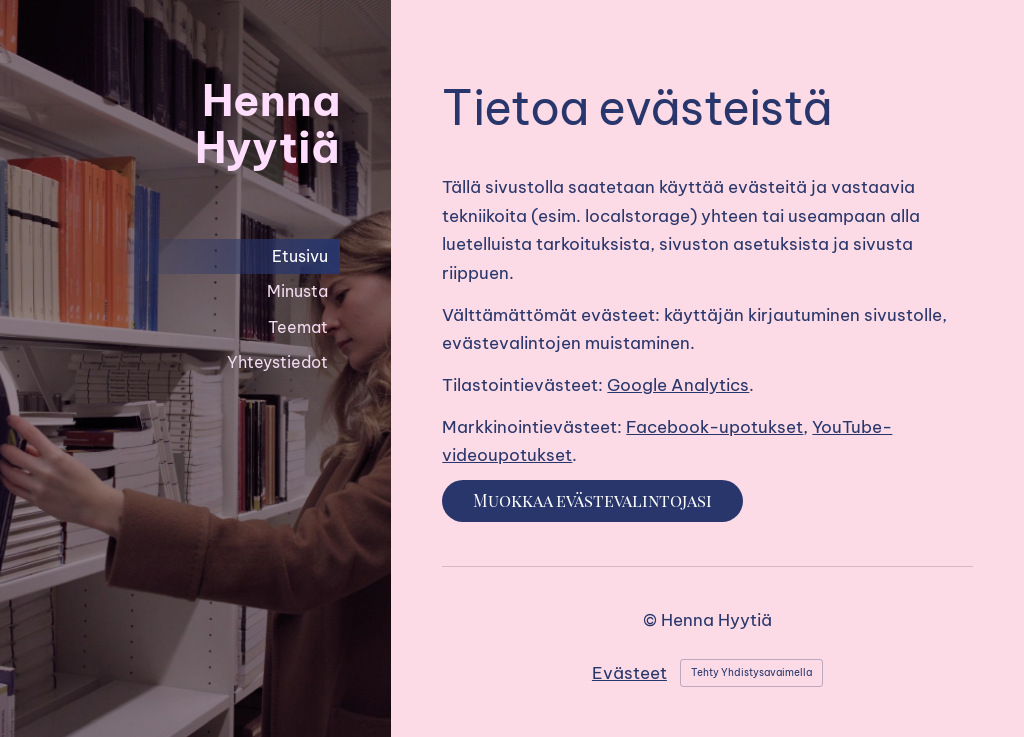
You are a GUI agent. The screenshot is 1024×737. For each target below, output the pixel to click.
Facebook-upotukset (714, 426)
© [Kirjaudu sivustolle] (652, 619)
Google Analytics (678, 384)
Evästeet (629, 672)
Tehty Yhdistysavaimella (751, 672)
